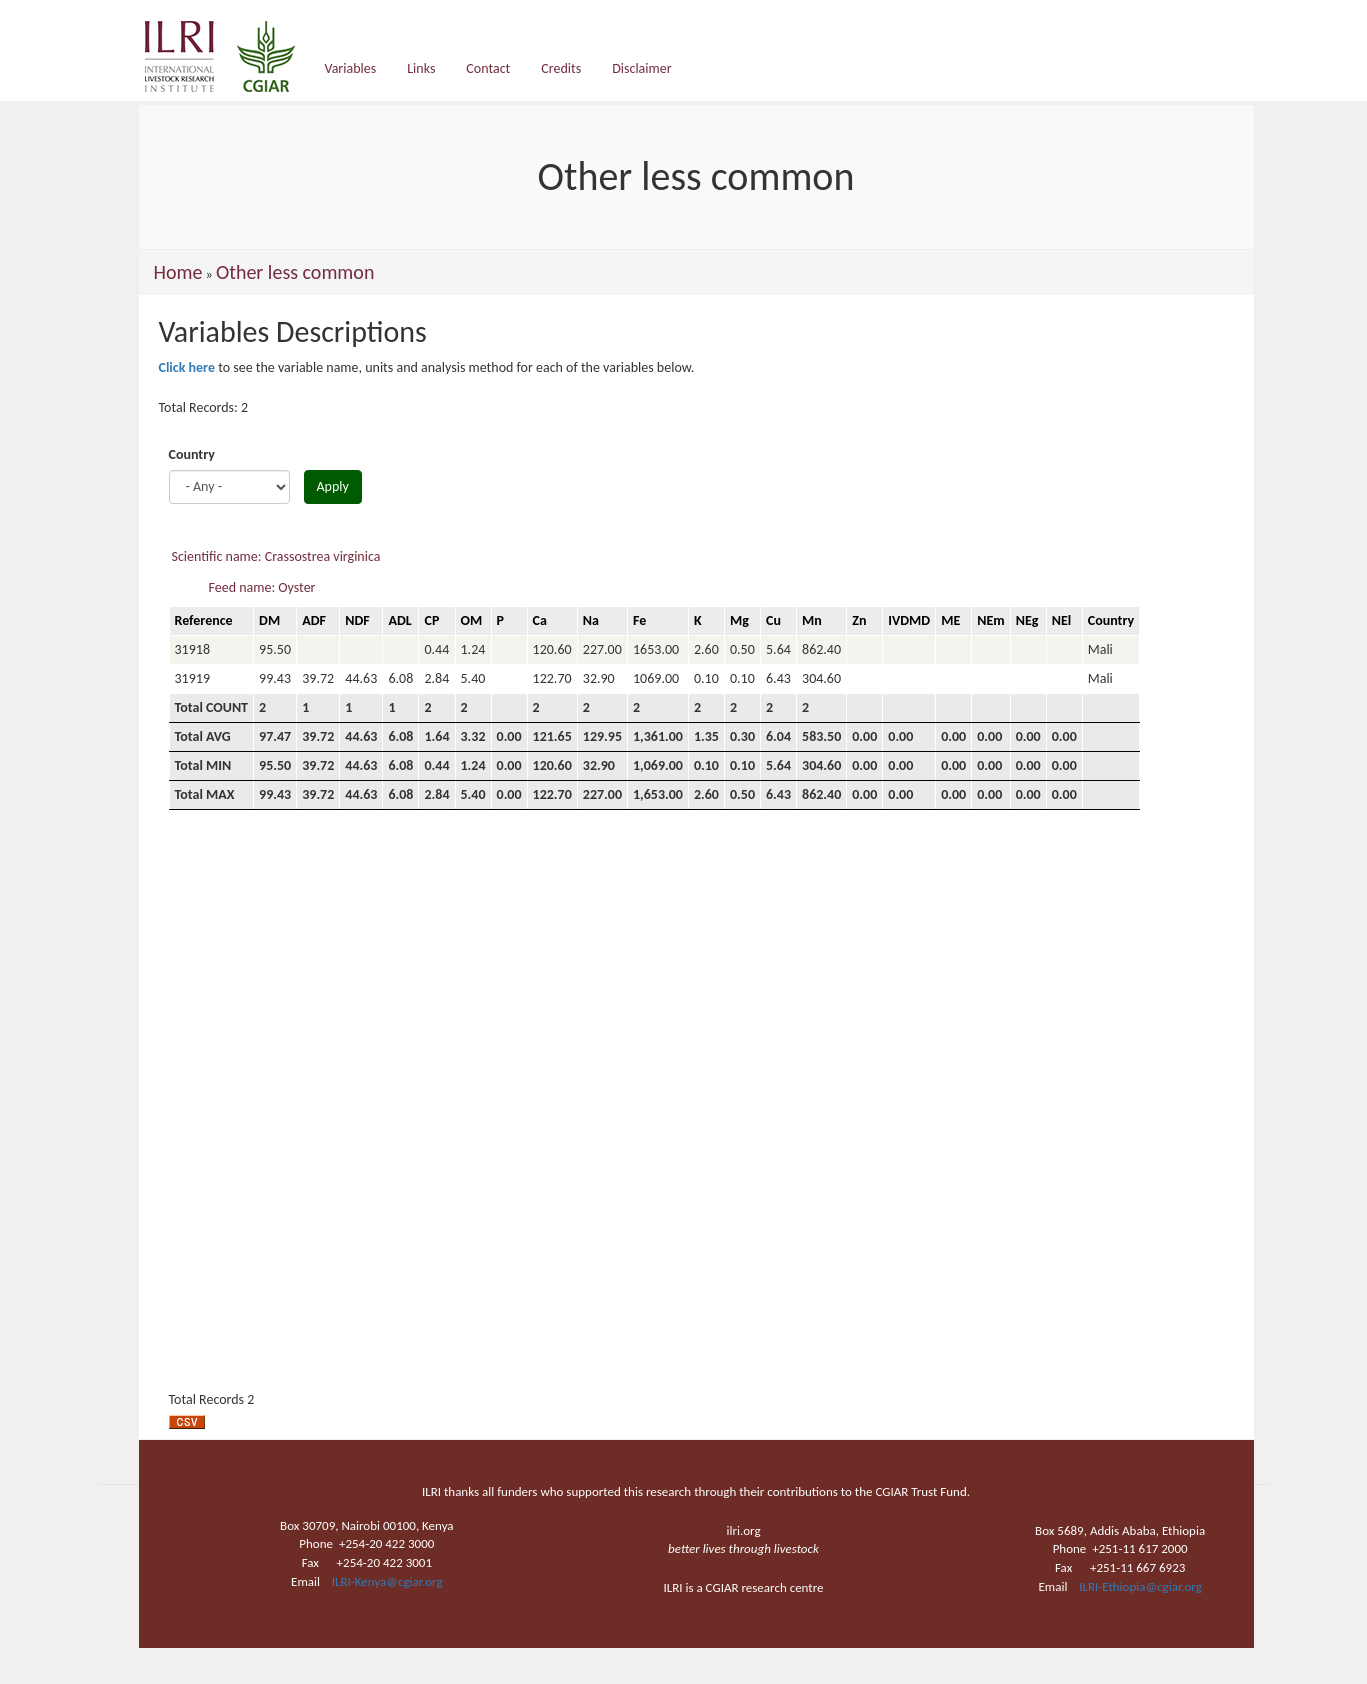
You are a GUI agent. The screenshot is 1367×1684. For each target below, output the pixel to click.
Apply (333, 486)
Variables (351, 68)
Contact (488, 68)
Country (192, 454)
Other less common (295, 272)
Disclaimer (641, 68)
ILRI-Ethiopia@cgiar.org (1140, 1586)
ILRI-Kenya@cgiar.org (387, 1581)
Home (178, 272)
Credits (561, 68)
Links (421, 68)
